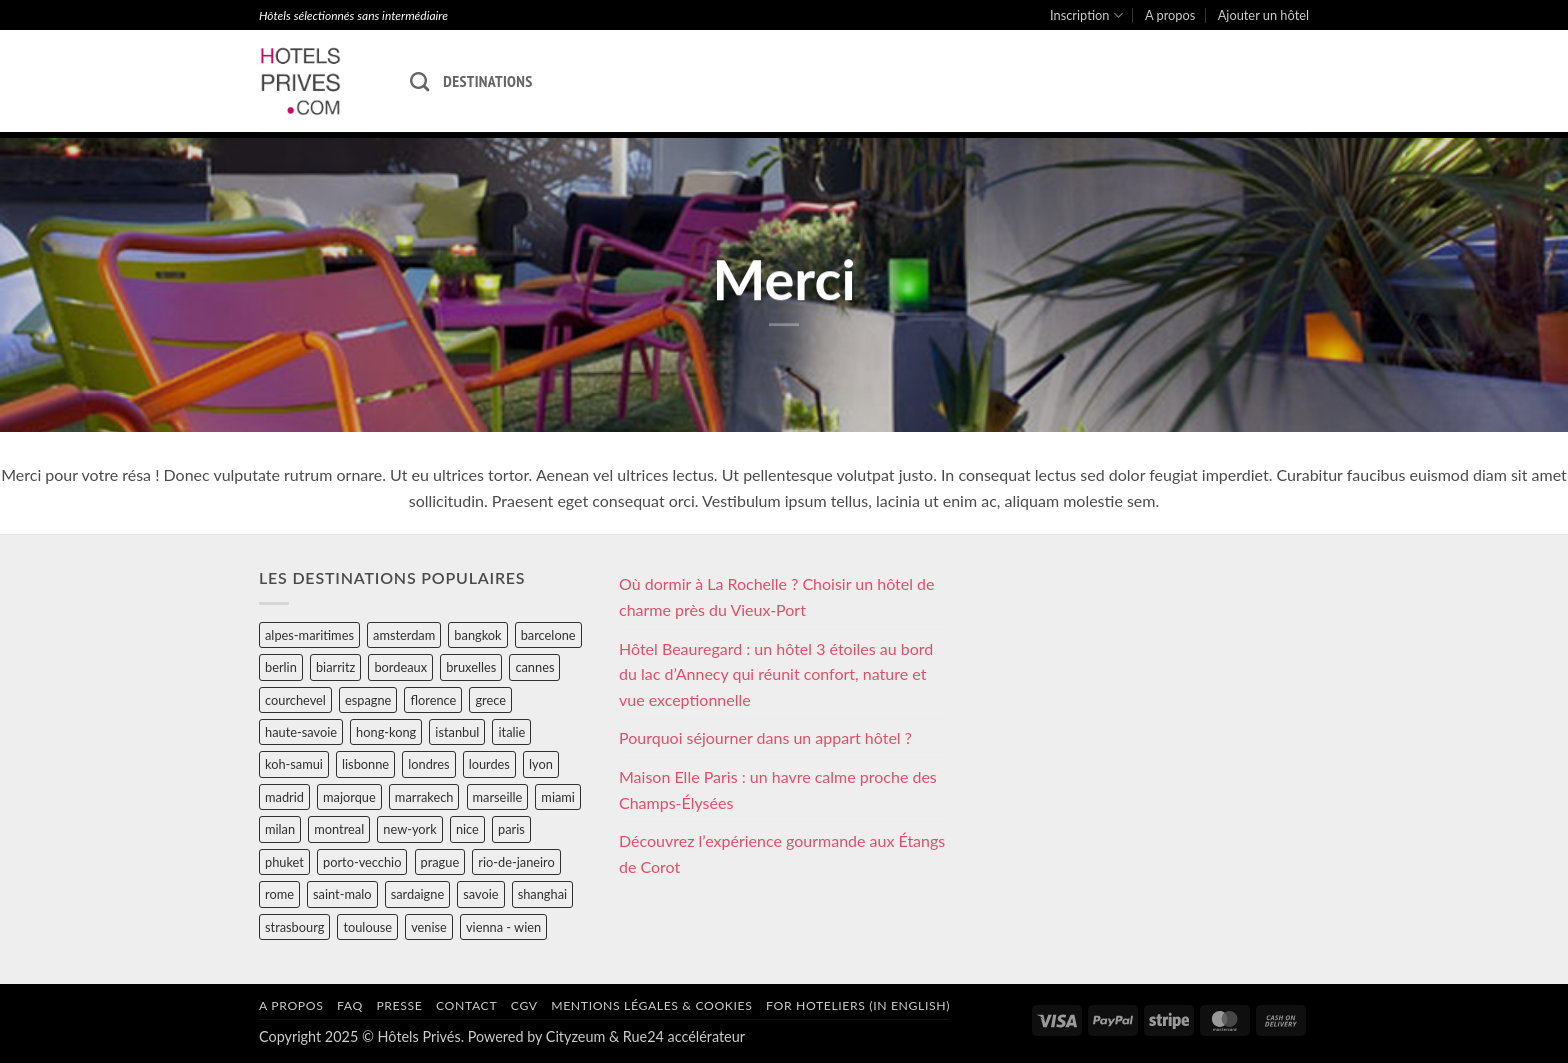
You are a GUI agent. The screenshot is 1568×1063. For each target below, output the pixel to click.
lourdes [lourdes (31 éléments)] (489, 764)
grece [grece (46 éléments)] (490, 700)
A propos (1170, 15)
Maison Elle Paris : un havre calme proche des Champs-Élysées (778, 789)
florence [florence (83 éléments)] (433, 700)
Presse (399, 1005)
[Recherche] (419, 81)
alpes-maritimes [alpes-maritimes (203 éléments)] (309, 635)
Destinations (487, 81)
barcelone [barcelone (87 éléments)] (548, 635)
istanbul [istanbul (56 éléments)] (457, 732)
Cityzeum (575, 1036)
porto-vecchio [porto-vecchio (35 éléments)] (362, 862)
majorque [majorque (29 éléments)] (349, 797)
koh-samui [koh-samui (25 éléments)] (294, 764)
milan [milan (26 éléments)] (280, 829)
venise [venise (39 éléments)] (429, 927)
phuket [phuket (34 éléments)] (284, 862)
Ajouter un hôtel (1263, 15)
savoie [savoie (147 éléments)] (480, 894)
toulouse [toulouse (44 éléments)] (367, 927)
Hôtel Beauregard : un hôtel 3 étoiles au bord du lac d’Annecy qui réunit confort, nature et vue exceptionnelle (776, 674)
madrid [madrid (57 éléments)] (284, 797)
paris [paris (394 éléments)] (511, 829)
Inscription (1086, 15)
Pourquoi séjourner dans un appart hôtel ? (765, 737)
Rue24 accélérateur (684, 1036)
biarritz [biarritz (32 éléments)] (335, 667)
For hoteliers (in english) (858, 1005)
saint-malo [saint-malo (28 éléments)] (342, 894)
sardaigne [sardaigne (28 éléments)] (417, 894)
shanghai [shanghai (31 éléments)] (542, 894)
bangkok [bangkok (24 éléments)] (477, 635)
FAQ (350, 1005)
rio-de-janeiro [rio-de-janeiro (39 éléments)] (516, 862)
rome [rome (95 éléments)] (279, 894)
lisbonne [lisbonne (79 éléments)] (365, 764)
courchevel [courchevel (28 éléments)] (295, 700)
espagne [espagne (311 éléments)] (368, 700)
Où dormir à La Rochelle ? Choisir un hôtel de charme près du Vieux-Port (777, 596)
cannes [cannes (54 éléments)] (534, 667)
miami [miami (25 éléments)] (558, 797)
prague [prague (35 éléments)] (440, 862)
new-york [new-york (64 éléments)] (409, 829)
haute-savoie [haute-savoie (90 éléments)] (301, 732)
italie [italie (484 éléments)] (511, 732)
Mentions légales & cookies (651, 1005)
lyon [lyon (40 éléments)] (541, 764)
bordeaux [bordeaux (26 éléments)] (400, 667)
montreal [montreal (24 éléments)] (339, 829)
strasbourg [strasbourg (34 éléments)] (294, 927)
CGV (524, 1005)
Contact (466, 1005)
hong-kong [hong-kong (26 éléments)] (386, 732)
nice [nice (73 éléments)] (467, 829)
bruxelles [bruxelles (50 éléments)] (471, 667)
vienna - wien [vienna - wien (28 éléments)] (503, 927)
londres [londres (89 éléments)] (428, 764)
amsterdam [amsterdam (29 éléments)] (404, 635)
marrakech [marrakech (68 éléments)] (424, 797)
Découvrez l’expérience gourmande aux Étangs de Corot (782, 853)
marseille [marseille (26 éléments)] (498, 797)
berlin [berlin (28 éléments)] (281, 667)
